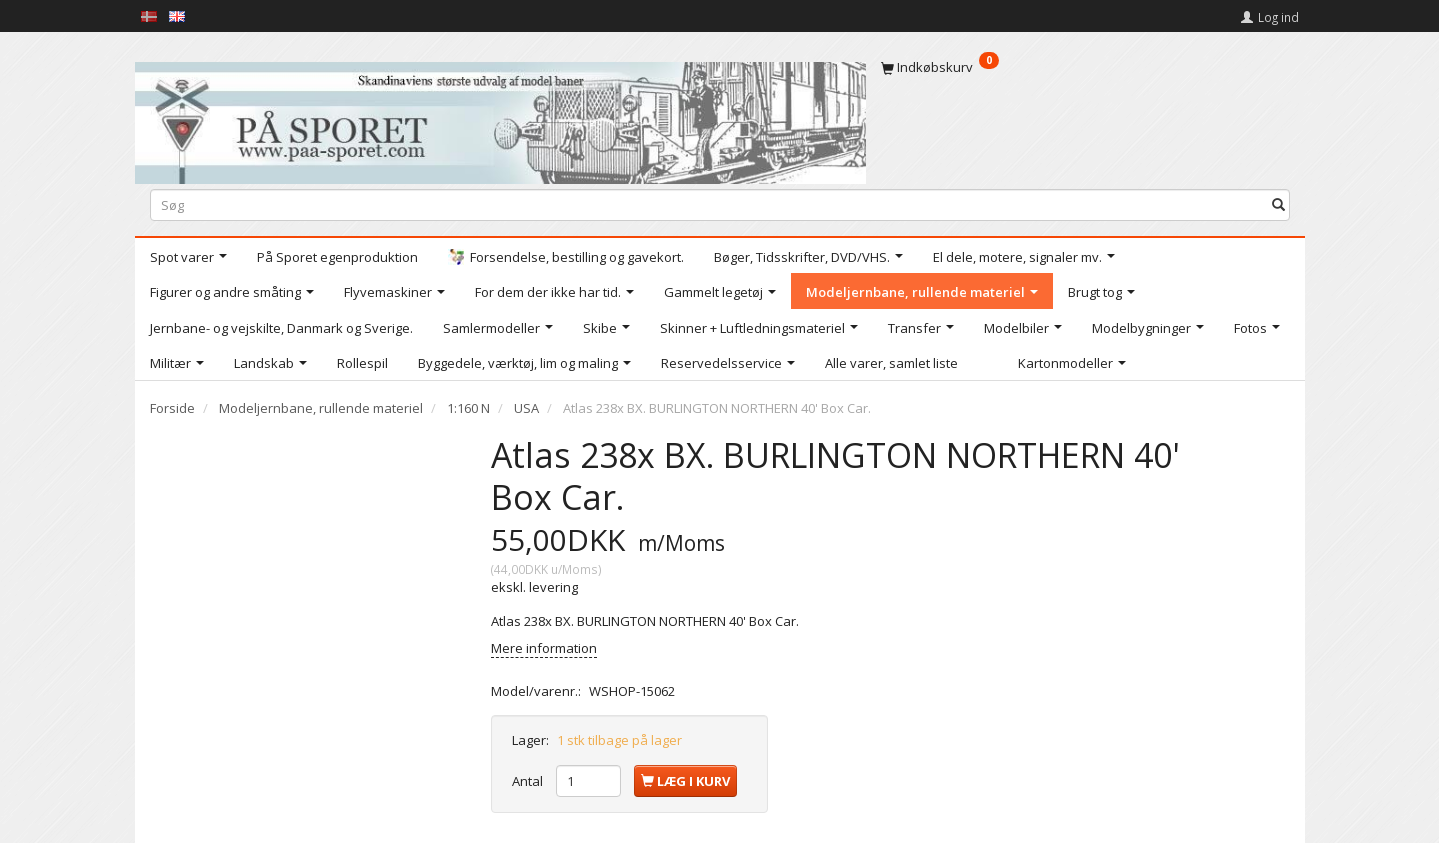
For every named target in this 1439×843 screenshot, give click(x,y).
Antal (529, 781)
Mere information (544, 648)
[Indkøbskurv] (1085, 67)
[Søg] (1278, 204)
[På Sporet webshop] (500, 118)
